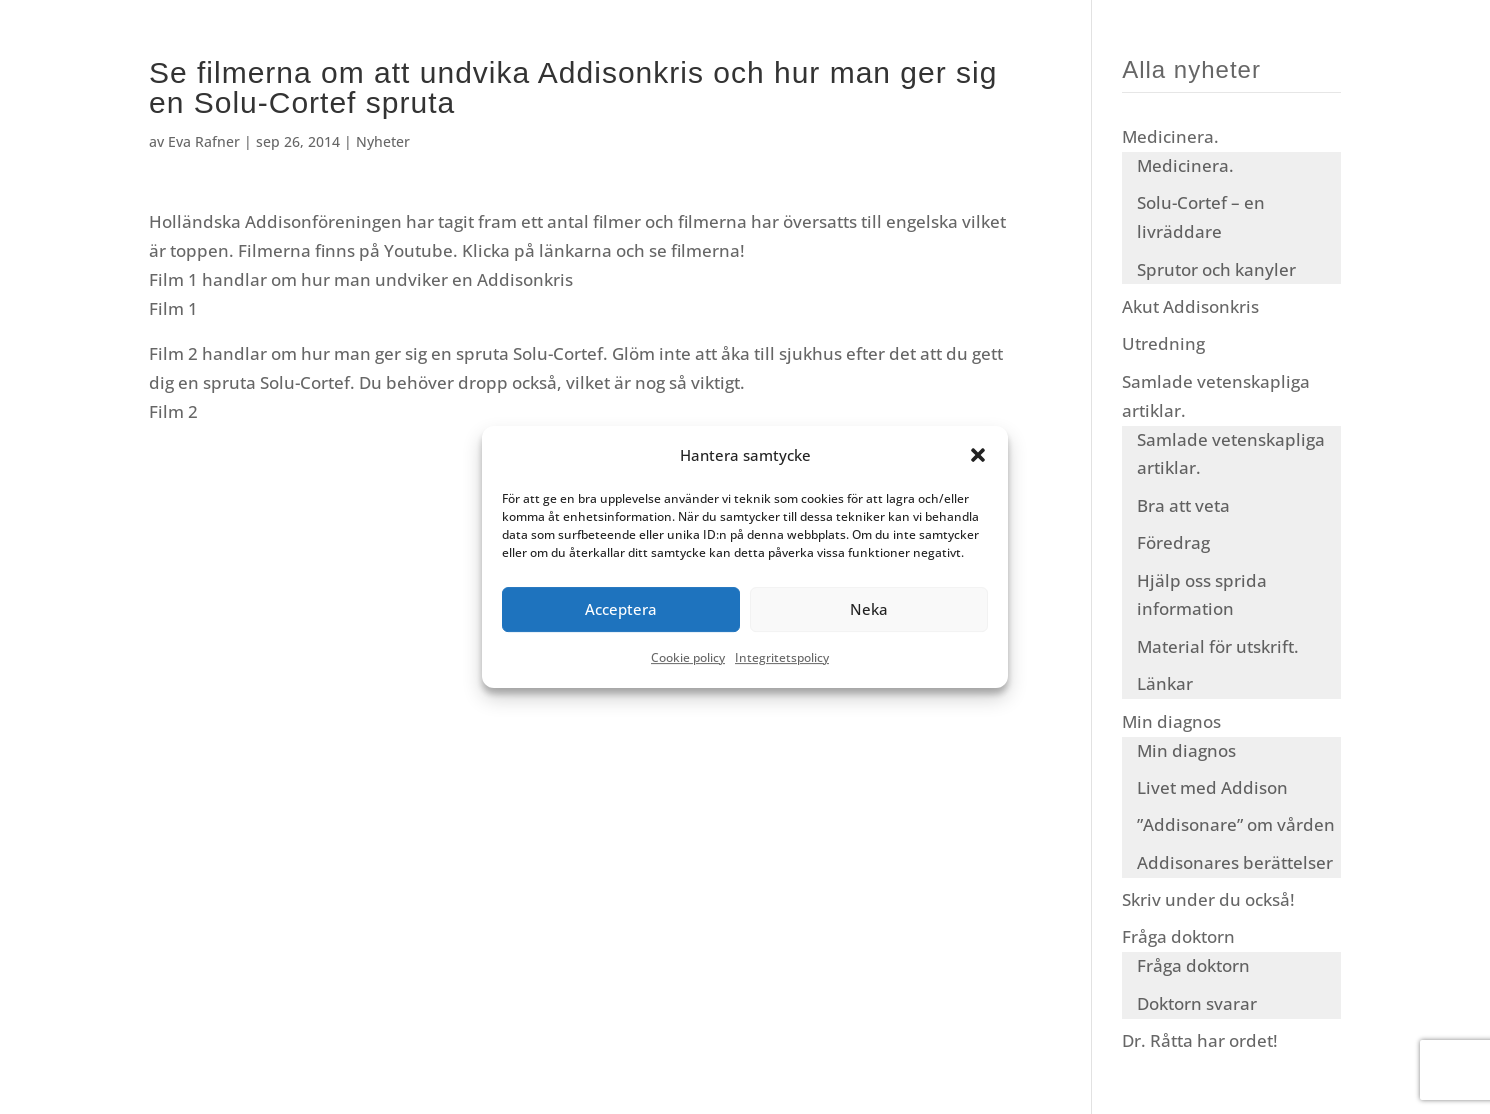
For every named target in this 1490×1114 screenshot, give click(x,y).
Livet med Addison (1212, 787)
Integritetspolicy (782, 657)
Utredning (1163, 343)
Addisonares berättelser (1235, 862)
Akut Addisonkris (1190, 306)
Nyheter (383, 141)
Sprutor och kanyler (1216, 269)
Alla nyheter (1191, 69)
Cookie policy (688, 657)
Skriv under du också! (1208, 899)
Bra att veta (1183, 505)
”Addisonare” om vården (1236, 824)
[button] (978, 456)
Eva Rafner (204, 141)
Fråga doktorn (1178, 936)
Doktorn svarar (1197, 1003)
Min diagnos (1171, 721)
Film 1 (173, 308)
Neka (869, 610)
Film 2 (173, 411)
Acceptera (621, 610)
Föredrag (1173, 542)
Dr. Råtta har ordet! (1200, 1040)
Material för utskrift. (1218, 646)
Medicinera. (1170, 136)
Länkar (1165, 683)
